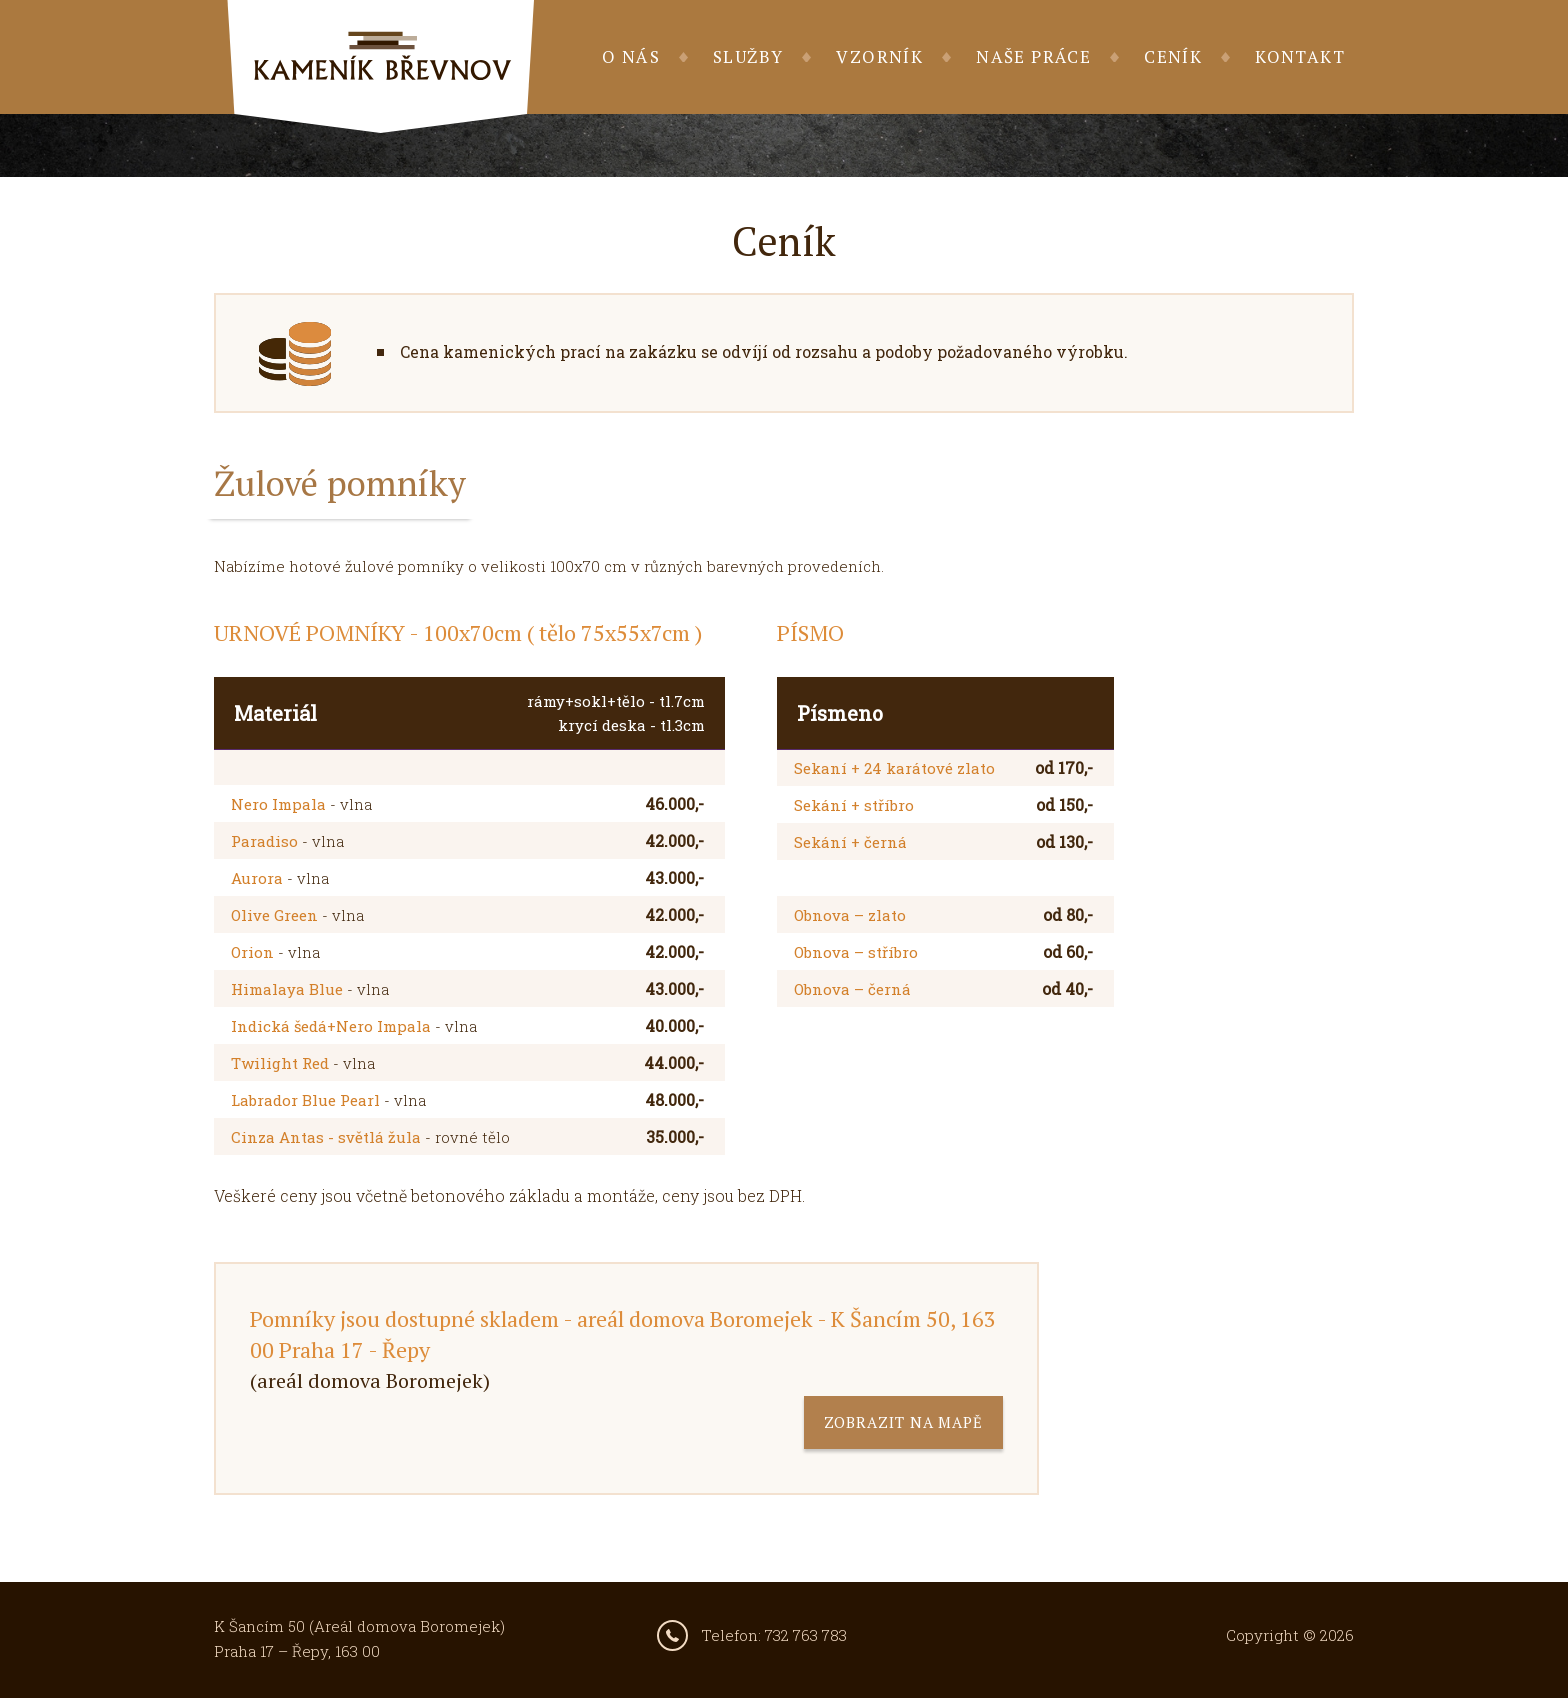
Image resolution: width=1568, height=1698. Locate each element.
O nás (631, 56)
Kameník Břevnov (380, 66)
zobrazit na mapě (903, 1422)
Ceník (1173, 56)
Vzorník (879, 56)
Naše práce (1033, 56)
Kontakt (1300, 56)
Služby (748, 56)
